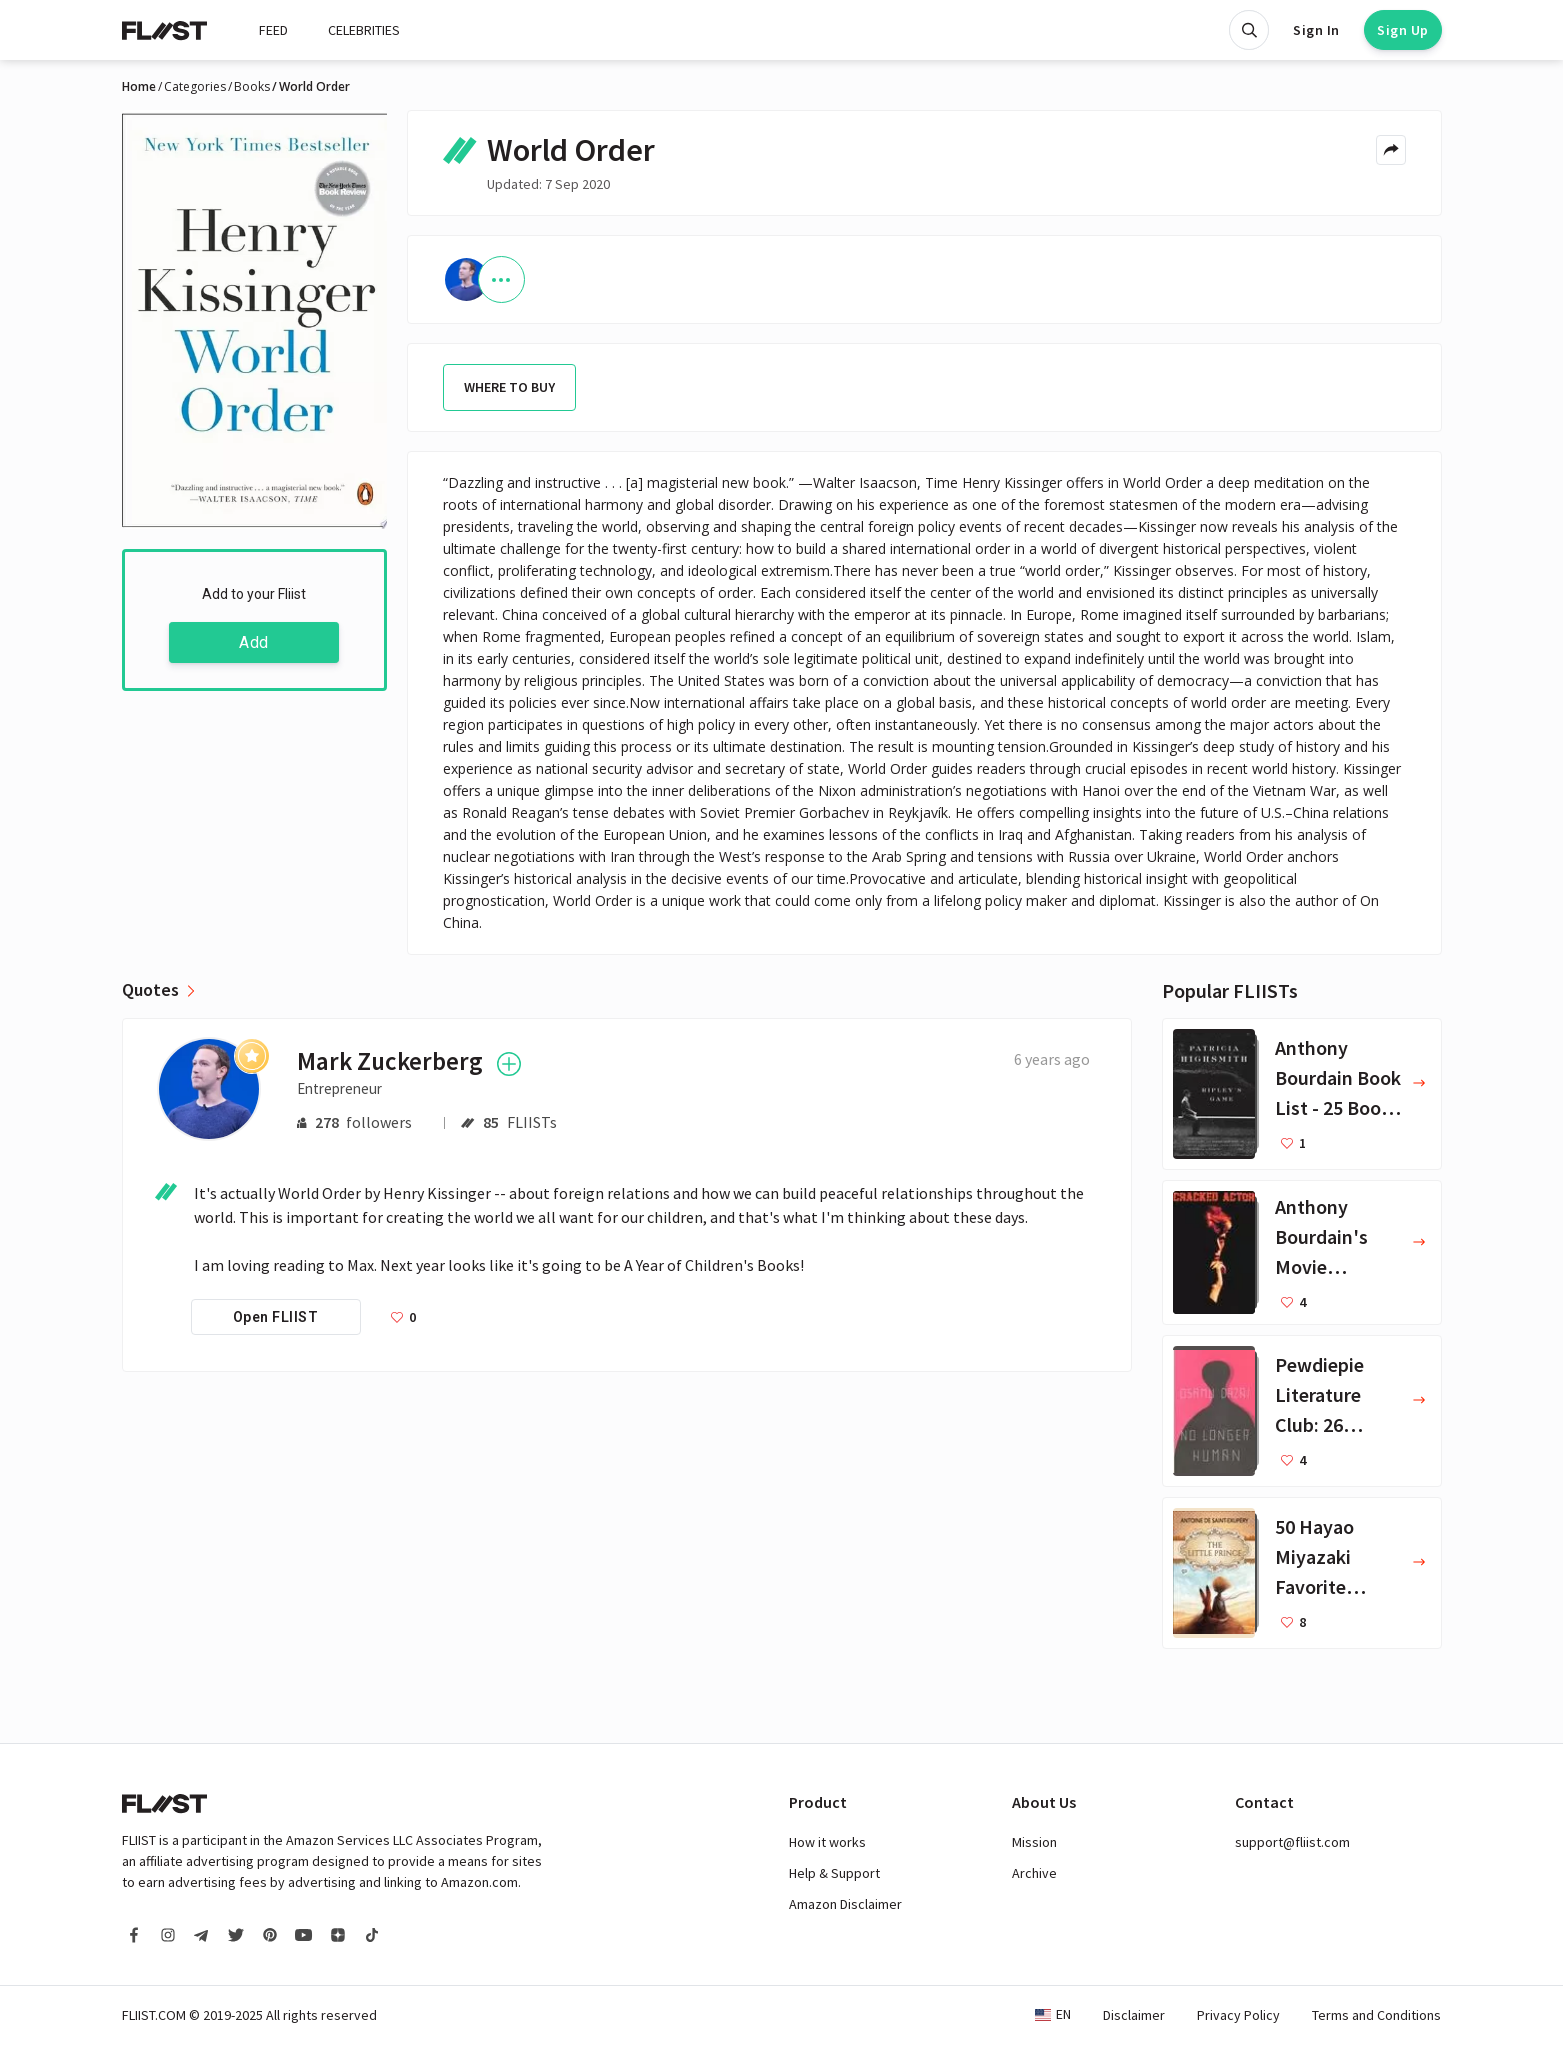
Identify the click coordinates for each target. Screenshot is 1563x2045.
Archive (1034, 1873)
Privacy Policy (1238, 2015)
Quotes (150, 990)
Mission (1034, 1842)
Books (252, 87)
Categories (195, 87)
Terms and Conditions (1376, 2015)
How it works (827, 1842)
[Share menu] (1391, 150)
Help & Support (834, 1873)
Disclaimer (1134, 2015)
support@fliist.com (1292, 1842)
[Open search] (1249, 30)
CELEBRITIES (364, 30)
